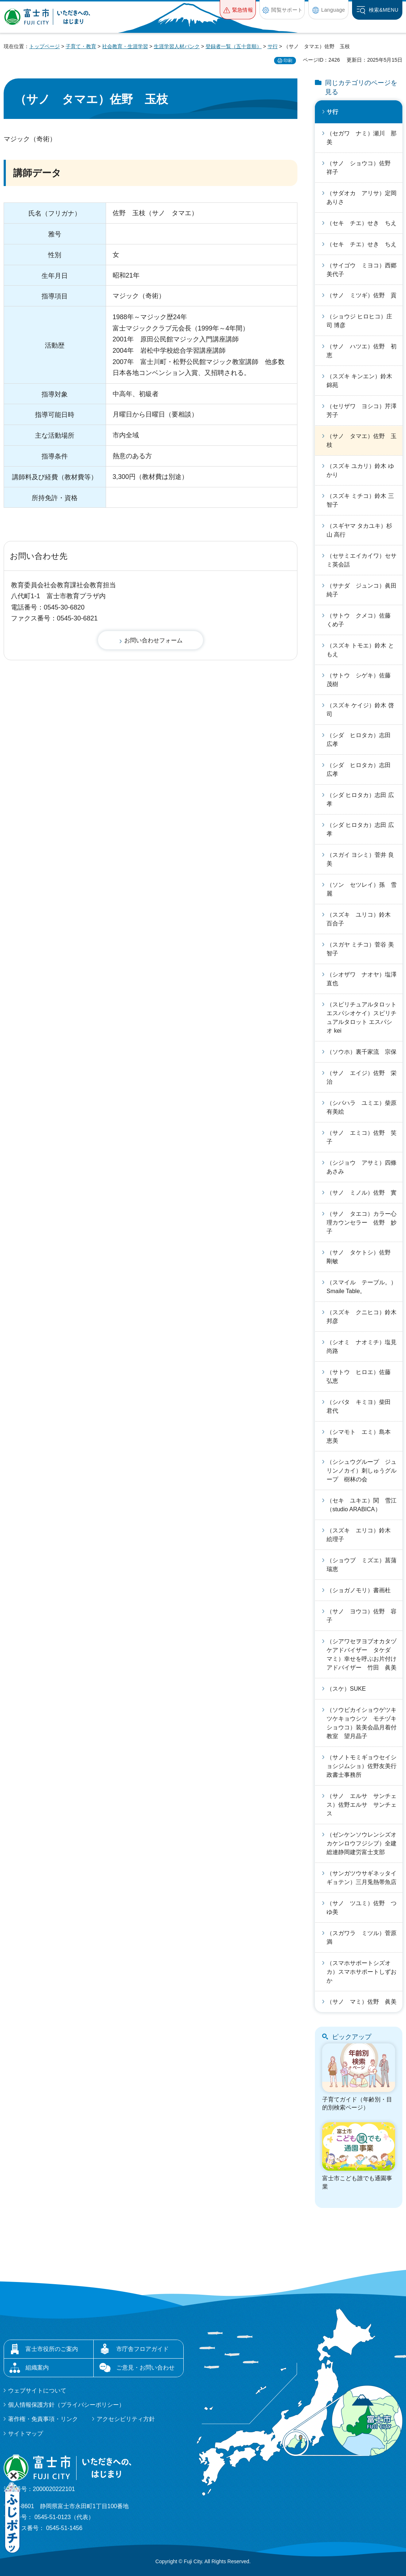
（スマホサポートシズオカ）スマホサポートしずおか (362, 1972)
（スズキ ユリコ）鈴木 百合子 (362, 919)
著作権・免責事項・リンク (43, 2419)
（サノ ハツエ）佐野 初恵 (362, 350)
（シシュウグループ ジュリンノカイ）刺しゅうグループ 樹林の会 (362, 1470)
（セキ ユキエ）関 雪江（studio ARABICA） (362, 1504)
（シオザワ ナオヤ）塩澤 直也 (364, 978)
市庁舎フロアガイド (142, 2349)
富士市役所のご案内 (52, 2349)
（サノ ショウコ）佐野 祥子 (362, 167)
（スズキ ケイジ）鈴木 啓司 (360, 709)
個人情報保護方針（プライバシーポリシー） (66, 2405)
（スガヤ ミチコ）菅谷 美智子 (360, 948)
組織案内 (37, 2367)
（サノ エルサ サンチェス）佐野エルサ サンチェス (362, 1805)
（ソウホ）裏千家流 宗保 (362, 1052)
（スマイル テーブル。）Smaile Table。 (362, 1286)
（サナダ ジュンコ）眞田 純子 (364, 590)
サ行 (273, 46)
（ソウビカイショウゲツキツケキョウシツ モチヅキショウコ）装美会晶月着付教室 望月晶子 (362, 1723)
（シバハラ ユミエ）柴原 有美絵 (364, 1107)
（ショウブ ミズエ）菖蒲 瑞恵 (364, 1564)
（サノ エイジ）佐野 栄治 (362, 1077)
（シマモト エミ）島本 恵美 (362, 1436)
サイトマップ (25, 2433)
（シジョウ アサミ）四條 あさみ (364, 1167)
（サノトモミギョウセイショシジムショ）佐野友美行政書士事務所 (362, 1766)
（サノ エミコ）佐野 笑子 (362, 1137)
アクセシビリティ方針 (126, 2419)
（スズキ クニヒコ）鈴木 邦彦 (364, 1316)
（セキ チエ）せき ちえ (362, 223)
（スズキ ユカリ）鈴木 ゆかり (360, 470)
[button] (238, 9)
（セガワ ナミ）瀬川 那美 (362, 137)
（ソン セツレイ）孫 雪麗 (362, 889)
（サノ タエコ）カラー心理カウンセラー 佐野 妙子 (362, 1222)
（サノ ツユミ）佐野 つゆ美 (362, 1907)
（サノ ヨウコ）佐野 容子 (362, 1615)
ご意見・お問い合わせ (145, 2367)
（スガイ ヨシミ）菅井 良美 (360, 859)
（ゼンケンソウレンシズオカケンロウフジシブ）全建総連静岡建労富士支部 (362, 1843)
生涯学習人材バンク (177, 46)
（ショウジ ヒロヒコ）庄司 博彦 (359, 320)
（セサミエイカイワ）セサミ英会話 (362, 560)
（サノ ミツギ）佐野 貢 (362, 295)
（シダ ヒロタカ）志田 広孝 (362, 739)
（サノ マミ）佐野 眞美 (362, 2002)
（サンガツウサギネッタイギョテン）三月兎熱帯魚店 (362, 1877)
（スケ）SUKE (346, 1689)
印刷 (288, 60)
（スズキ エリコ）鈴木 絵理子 (362, 1534)
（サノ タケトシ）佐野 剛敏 (362, 1256)
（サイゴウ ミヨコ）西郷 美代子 (364, 269)
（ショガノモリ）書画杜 (359, 1590)
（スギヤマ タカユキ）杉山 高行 (359, 530)
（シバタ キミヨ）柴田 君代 (362, 1406)
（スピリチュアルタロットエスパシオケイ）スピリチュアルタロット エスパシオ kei (362, 1017)
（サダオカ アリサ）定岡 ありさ (364, 197)
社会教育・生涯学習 (125, 46)
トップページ (44, 46)
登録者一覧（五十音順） (234, 46)
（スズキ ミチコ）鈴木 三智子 (360, 500)
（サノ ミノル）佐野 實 (362, 1193)
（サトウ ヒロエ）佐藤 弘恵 (362, 1376)
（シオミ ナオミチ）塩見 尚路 (364, 1346)
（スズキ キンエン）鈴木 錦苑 (359, 380)
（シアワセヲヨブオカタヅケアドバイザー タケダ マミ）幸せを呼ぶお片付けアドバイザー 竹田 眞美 (362, 1654)
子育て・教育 (81, 46)
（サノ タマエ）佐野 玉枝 (362, 440)
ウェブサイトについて (37, 2390)
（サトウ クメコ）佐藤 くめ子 (362, 619)
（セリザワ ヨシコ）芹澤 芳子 (364, 410)
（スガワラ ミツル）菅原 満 (364, 1937)
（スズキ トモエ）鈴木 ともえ (360, 649)
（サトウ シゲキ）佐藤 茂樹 (362, 679)
